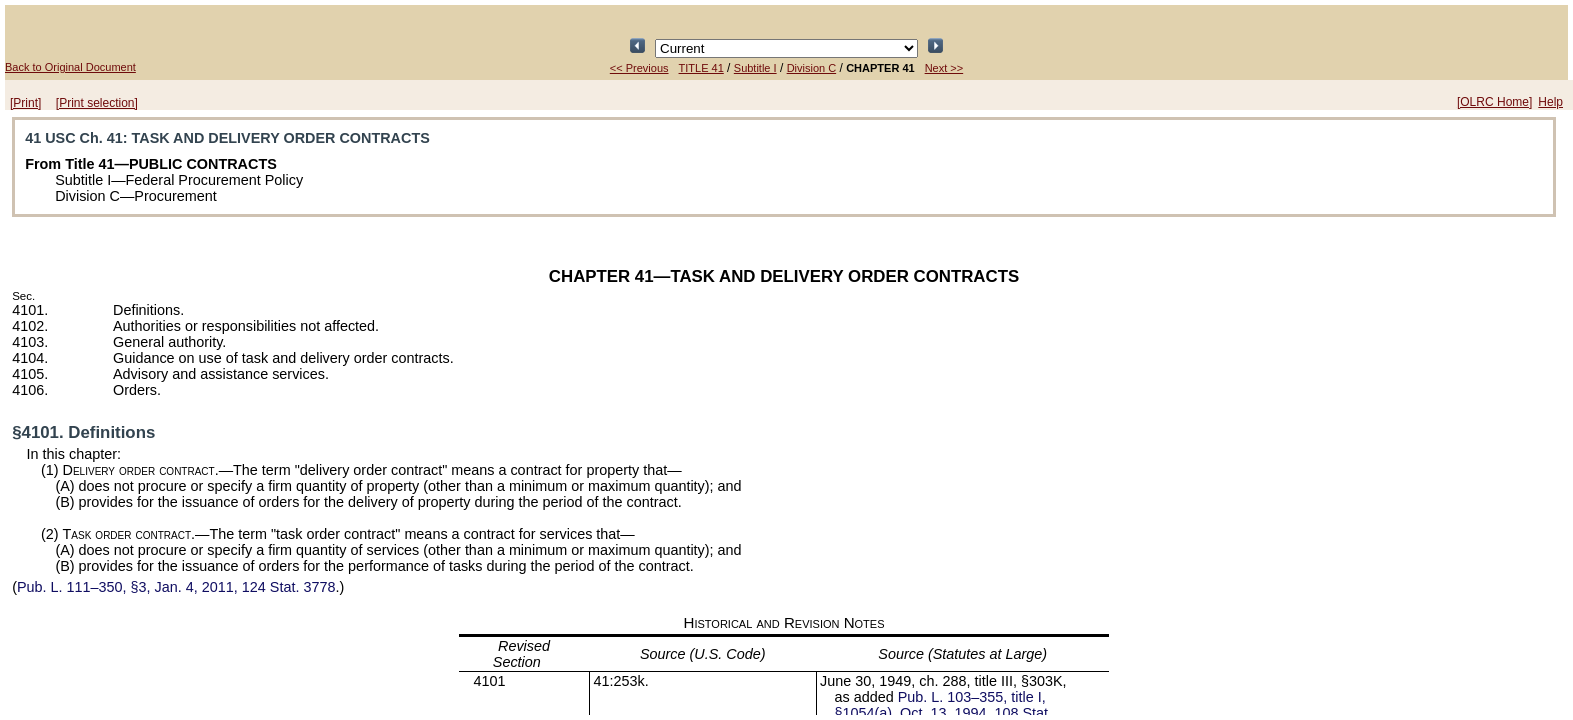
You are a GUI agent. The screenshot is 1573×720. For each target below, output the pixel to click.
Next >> (944, 68)
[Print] (25, 103)
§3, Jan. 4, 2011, (176, 587)
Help (1550, 102)
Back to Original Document (70, 67)
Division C (812, 68)
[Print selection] (97, 103)
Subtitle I (755, 68)
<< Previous (639, 68)
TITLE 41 (701, 68)
